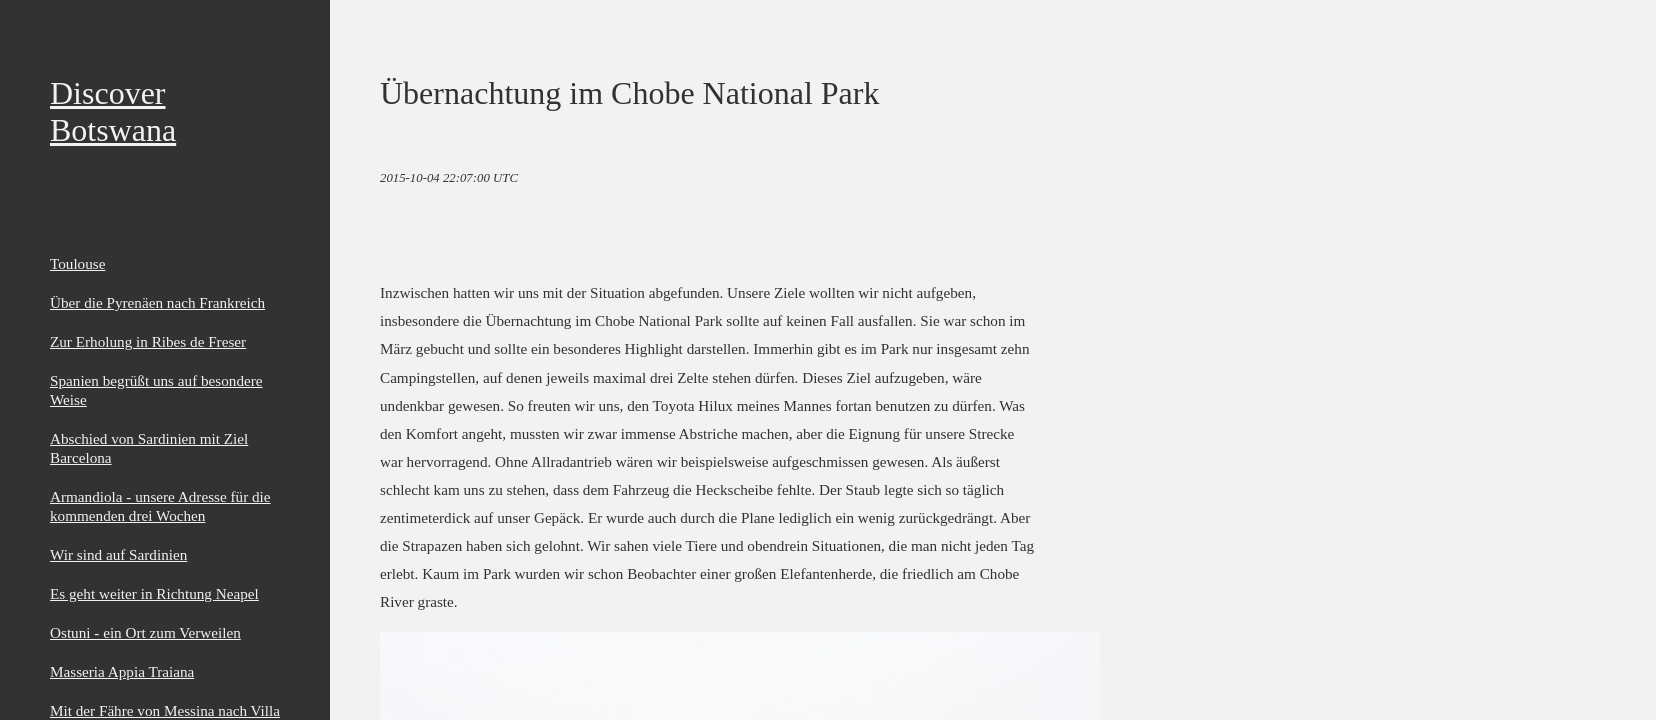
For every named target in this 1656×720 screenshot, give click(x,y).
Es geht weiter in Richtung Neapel (154, 593)
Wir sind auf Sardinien (118, 554)
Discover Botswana (113, 111)
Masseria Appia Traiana (122, 671)
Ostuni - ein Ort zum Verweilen (145, 632)
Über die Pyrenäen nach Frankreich (157, 302)
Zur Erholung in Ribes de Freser (148, 341)
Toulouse (77, 263)
